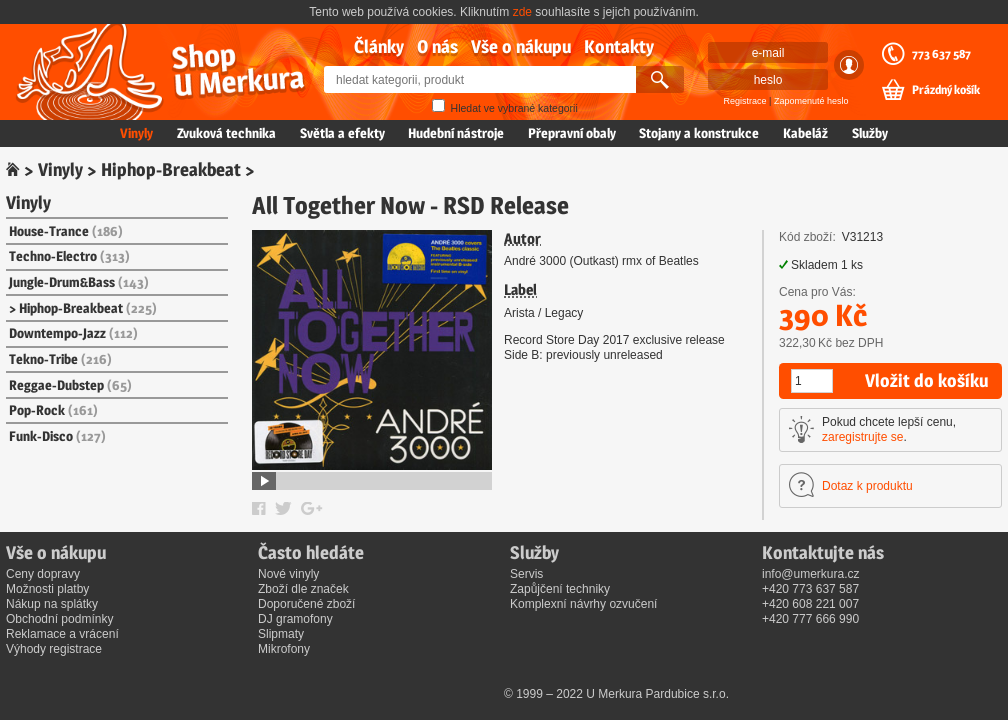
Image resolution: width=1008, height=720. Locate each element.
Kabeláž (805, 133)
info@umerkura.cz (811, 574)
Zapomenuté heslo (811, 101)
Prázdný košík (946, 90)
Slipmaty (281, 634)
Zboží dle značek (303, 589)
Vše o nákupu (521, 46)
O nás (437, 46)
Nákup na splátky (52, 604)
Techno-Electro (69, 256)
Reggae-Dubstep (70, 385)
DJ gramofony (295, 619)
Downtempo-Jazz (73, 333)
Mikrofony (284, 649)
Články (379, 46)
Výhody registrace (54, 649)
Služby (870, 133)
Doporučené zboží (306, 604)
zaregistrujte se (862, 437)
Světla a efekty (342, 133)
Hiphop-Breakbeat (171, 169)
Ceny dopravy (43, 574)
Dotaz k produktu (867, 486)
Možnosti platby (47, 589)
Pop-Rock (53, 410)
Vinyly (136, 133)
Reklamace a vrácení (62, 634)
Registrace (745, 101)
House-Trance (66, 231)
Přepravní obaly (572, 133)
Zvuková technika (226, 133)
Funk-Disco (57, 436)
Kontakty (619, 46)
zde (522, 12)
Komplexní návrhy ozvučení (583, 604)
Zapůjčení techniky (560, 589)
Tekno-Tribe (60, 359)
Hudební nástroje (456, 133)
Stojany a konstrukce (699, 133)
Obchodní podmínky (59, 619)
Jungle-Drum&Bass (79, 282)
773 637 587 (941, 54)
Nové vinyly (288, 574)
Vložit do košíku (926, 380)
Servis (526, 574)
